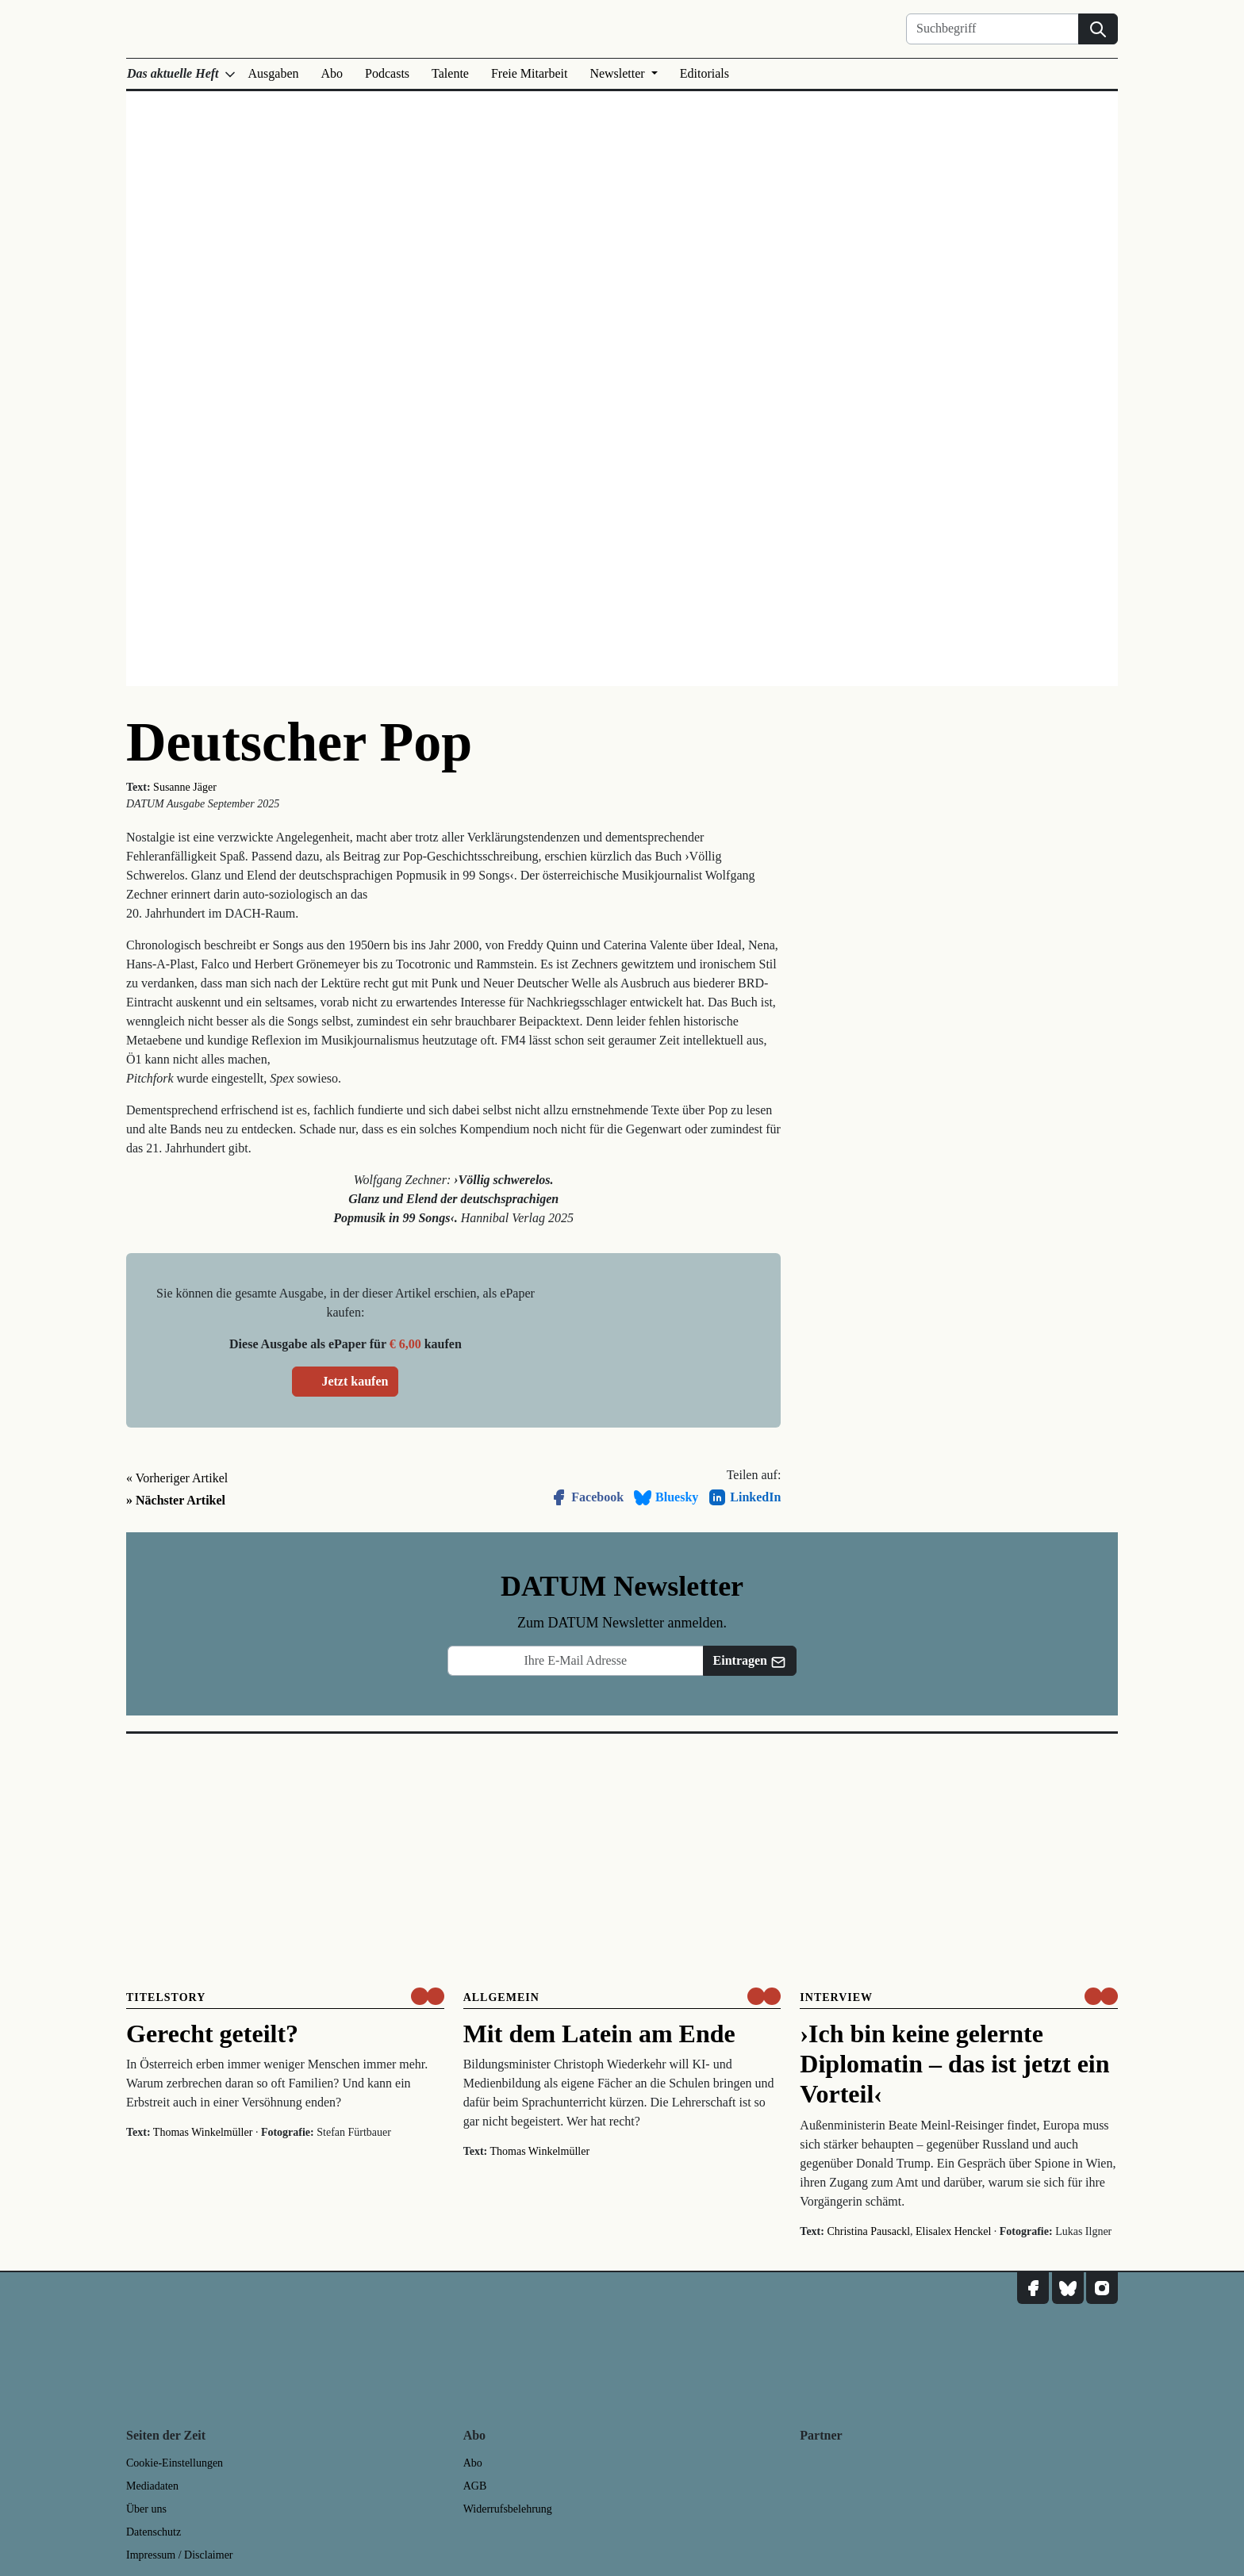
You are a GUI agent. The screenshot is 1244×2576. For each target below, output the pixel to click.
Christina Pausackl (868, 2231)
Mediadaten (152, 2486)
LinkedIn (744, 1497)
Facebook (586, 1497)
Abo (332, 73)
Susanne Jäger (185, 787)
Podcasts (387, 73)
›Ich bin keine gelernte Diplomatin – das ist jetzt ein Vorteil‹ (954, 2064)
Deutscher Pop (299, 741)
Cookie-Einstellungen (174, 2463)
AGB (475, 2486)
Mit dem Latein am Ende (599, 2033)
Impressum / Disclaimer (179, 2555)
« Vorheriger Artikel (177, 1478)
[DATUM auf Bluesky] (1068, 2288)
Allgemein (501, 1997)
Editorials (704, 73)
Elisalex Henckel (953, 2231)
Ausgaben (273, 73)
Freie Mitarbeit (529, 73)
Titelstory (165, 1997)
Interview (836, 1997)
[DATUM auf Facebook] (1033, 2288)
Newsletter (618, 73)
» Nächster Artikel (175, 1500)
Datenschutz (153, 2532)
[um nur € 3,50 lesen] (427, 1996)
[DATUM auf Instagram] (1102, 2288)
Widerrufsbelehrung (507, 2509)
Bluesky (665, 1497)
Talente (450, 73)
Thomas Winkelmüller (203, 2132)
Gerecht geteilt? (212, 2033)
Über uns (146, 2509)
